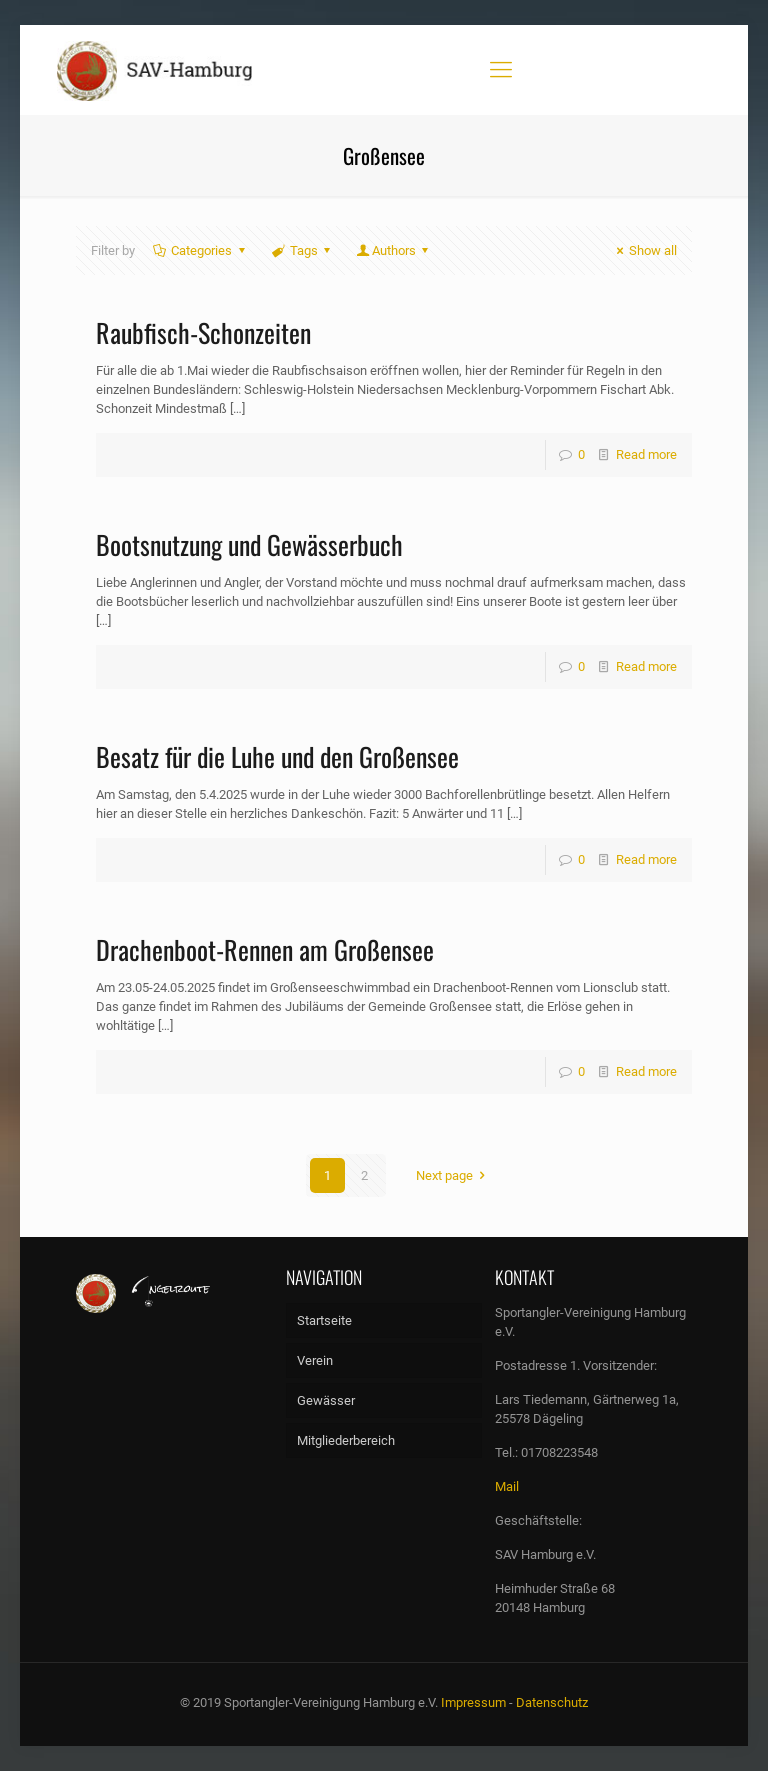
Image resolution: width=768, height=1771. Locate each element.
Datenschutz (552, 1702)
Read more (646, 454)
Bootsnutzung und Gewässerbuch (249, 544)
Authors (394, 250)
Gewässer (326, 1400)
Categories (200, 250)
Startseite (324, 1320)
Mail (507, 1486)
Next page (453, 1175)
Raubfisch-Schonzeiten (203, 332)
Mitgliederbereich (346, 1440)
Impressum (473, 1702)
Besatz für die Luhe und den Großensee (277, 756)
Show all (644, 250)
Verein (315, 1360)
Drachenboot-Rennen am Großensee (265, 949)
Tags (302, 250)
